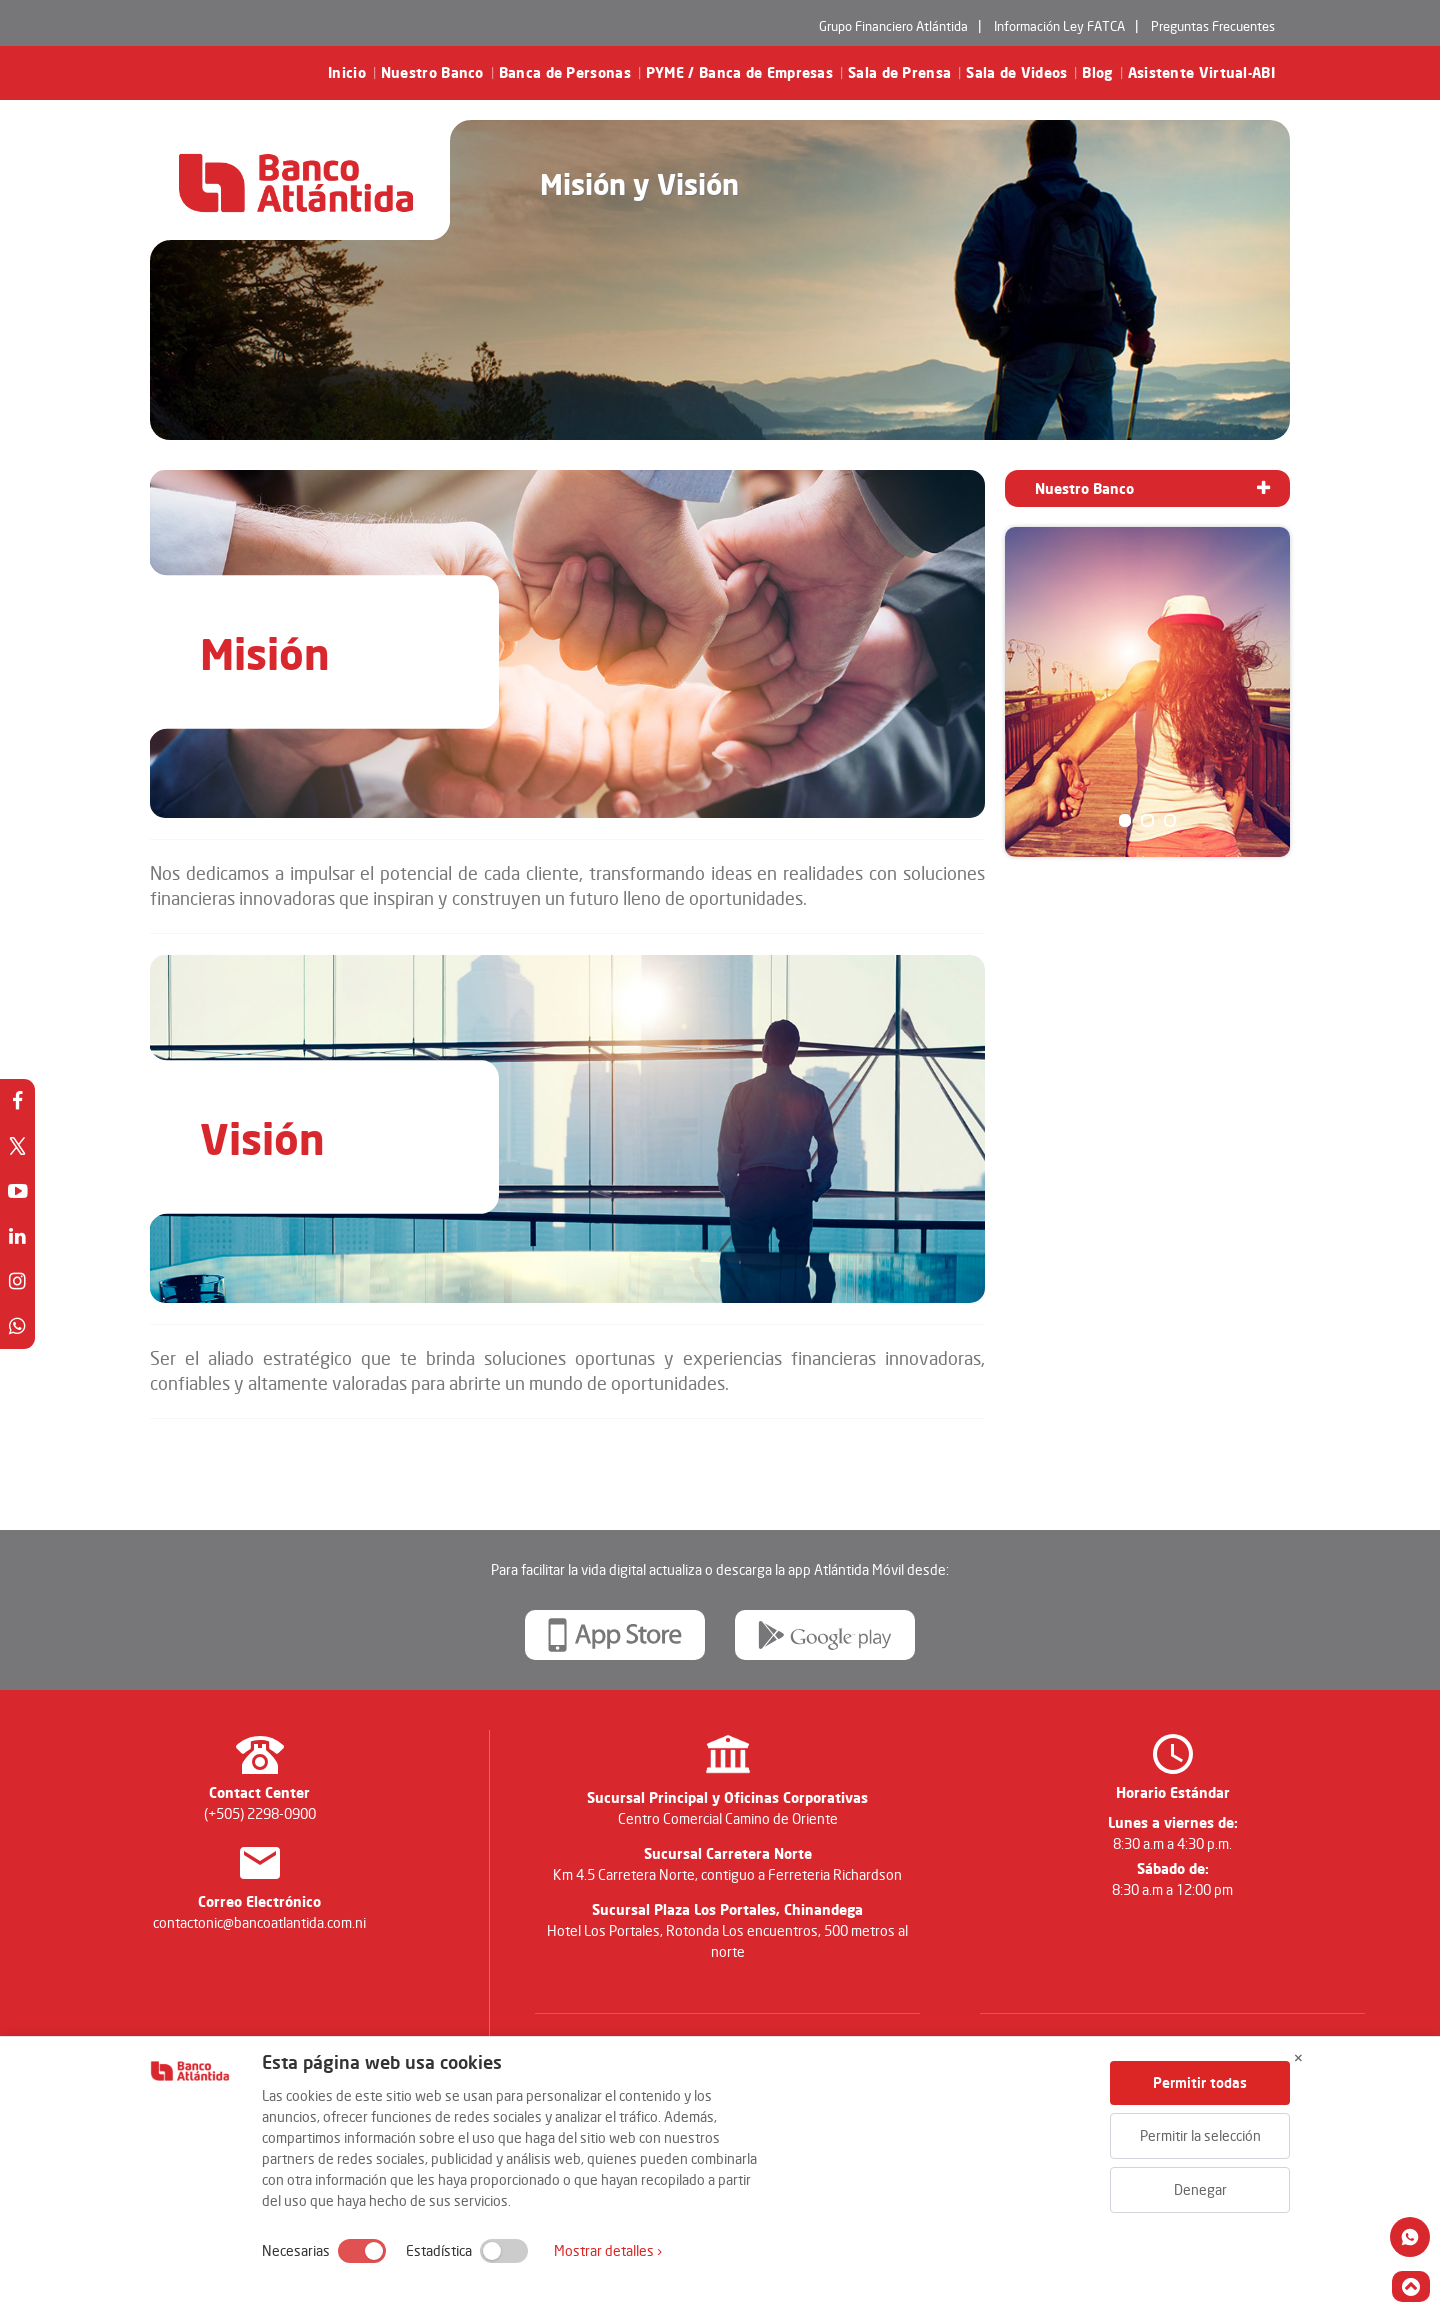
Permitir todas (1200, 2082)
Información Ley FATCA (1059, 26)
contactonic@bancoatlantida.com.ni (259, 1922)
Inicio (347, 73)
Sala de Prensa (899, 73)
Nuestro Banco (432, 73)
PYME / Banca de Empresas (739, 73)
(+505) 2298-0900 (260, 1813)
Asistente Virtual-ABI (1201, 73)
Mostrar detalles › (608, 2250)
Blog (1097, 73)
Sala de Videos (1016, 73)
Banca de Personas (565, 73)
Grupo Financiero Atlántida (893, 26)
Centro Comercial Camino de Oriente (728, 1818)
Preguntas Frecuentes (1213, 26)
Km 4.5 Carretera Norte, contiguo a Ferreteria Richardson (727, 1874)
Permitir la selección (1200, 2135)
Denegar (1200, 2189)
